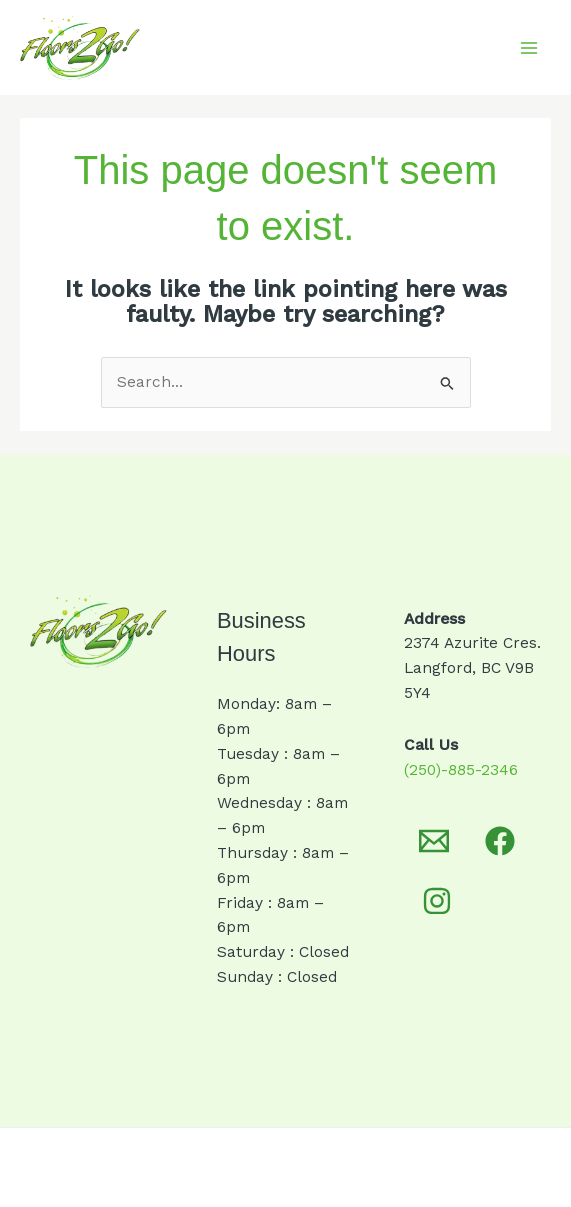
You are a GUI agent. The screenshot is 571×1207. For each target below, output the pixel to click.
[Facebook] (500, 841)
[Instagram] (437, 901)
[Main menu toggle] (529, 47)
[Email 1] (434, 841)
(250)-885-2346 (461, 770)
